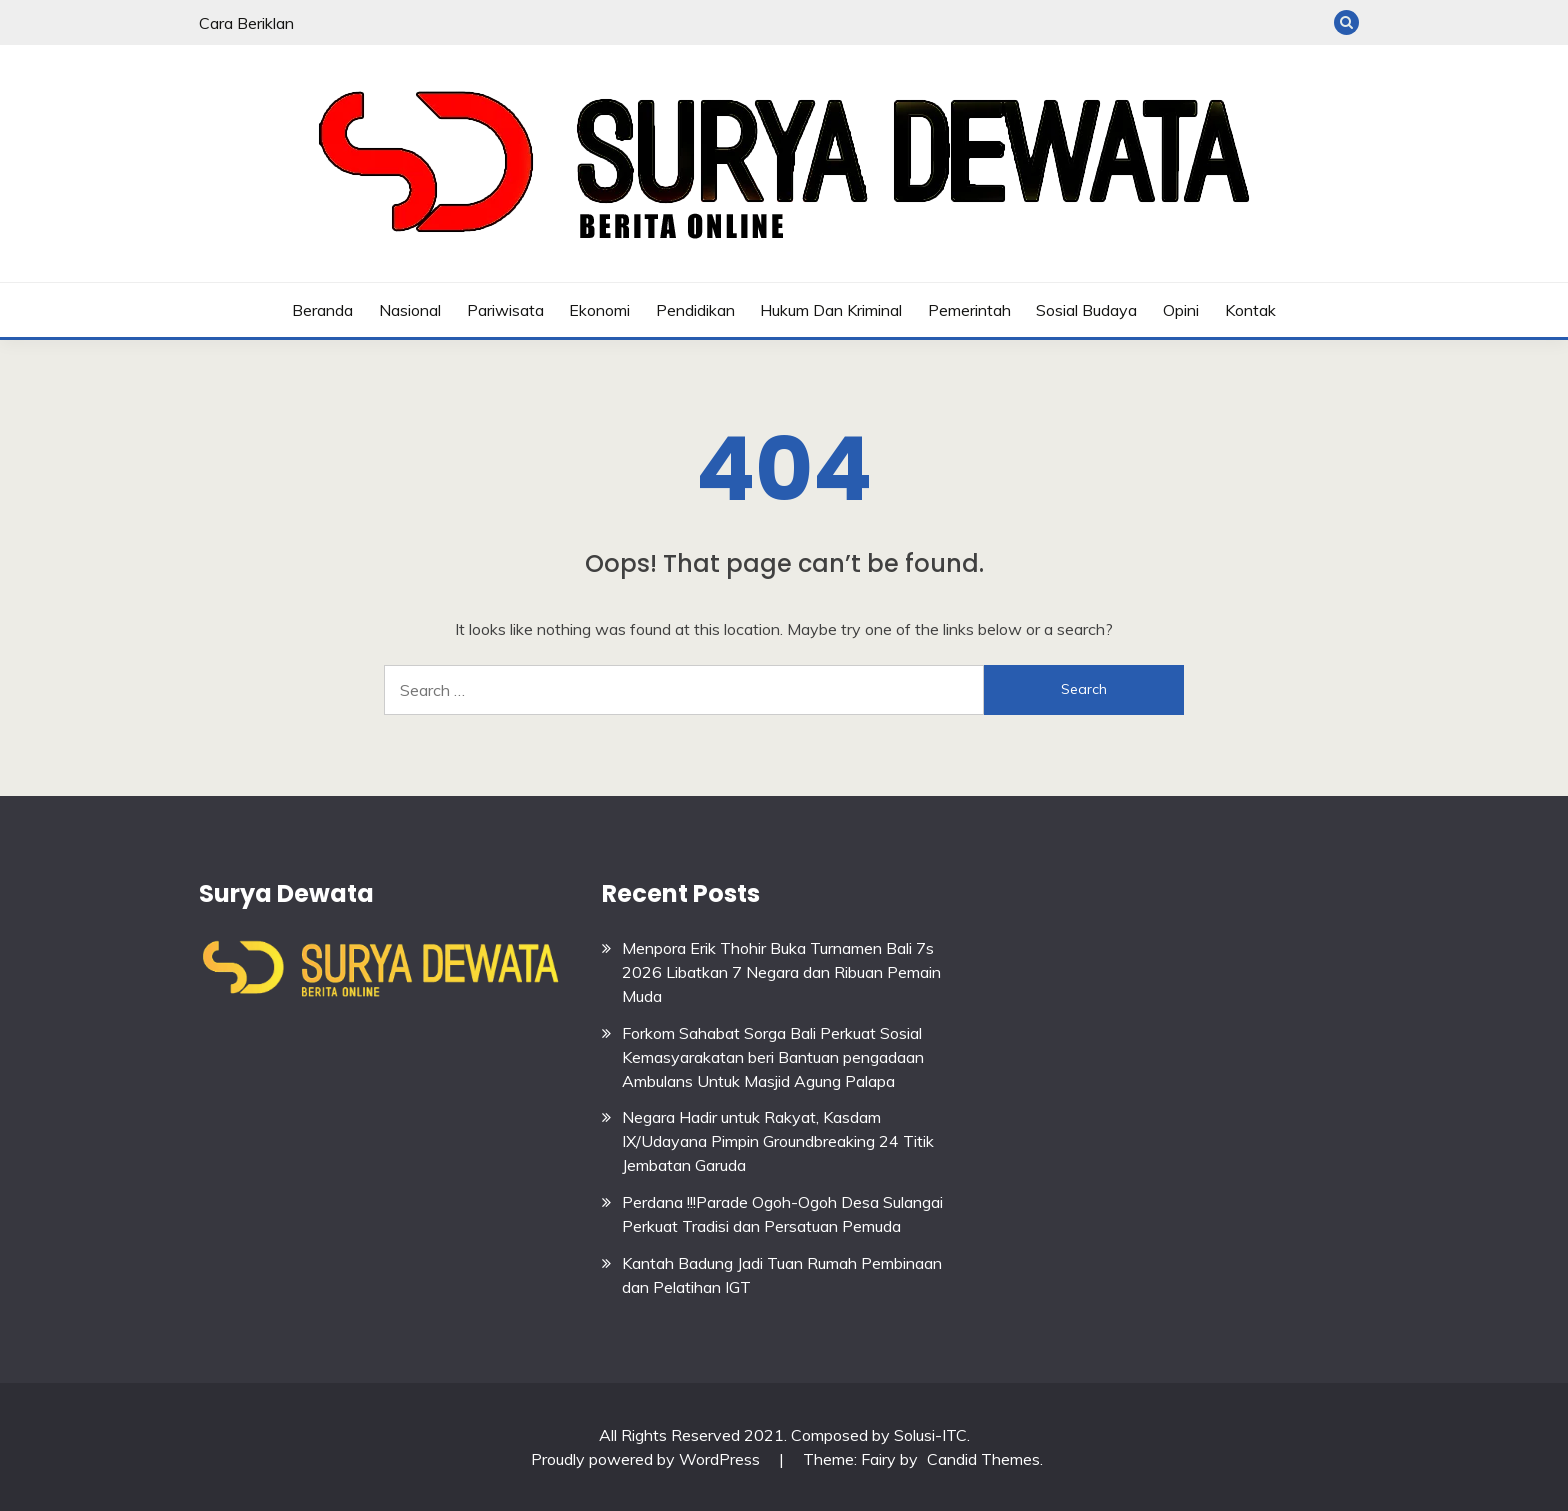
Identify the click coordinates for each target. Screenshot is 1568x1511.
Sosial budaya (1086, 310)
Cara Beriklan (246, 23)
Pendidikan (695, 310)
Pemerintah (969, 310)
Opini (1181, 310)
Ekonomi (599, 310)
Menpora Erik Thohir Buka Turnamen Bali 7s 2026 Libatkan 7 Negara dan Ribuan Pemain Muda (781, 972)
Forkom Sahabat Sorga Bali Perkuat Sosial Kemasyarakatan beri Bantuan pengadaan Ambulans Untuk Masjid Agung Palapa (773, 1057)
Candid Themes (983, 1459)
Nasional (410, 310)
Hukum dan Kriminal (831, 310)
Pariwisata (505, 310)
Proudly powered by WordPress (647, 1459)
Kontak (1250, 310)
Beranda (322, 310)
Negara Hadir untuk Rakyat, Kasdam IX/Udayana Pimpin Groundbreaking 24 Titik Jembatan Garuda (778, 1141)
